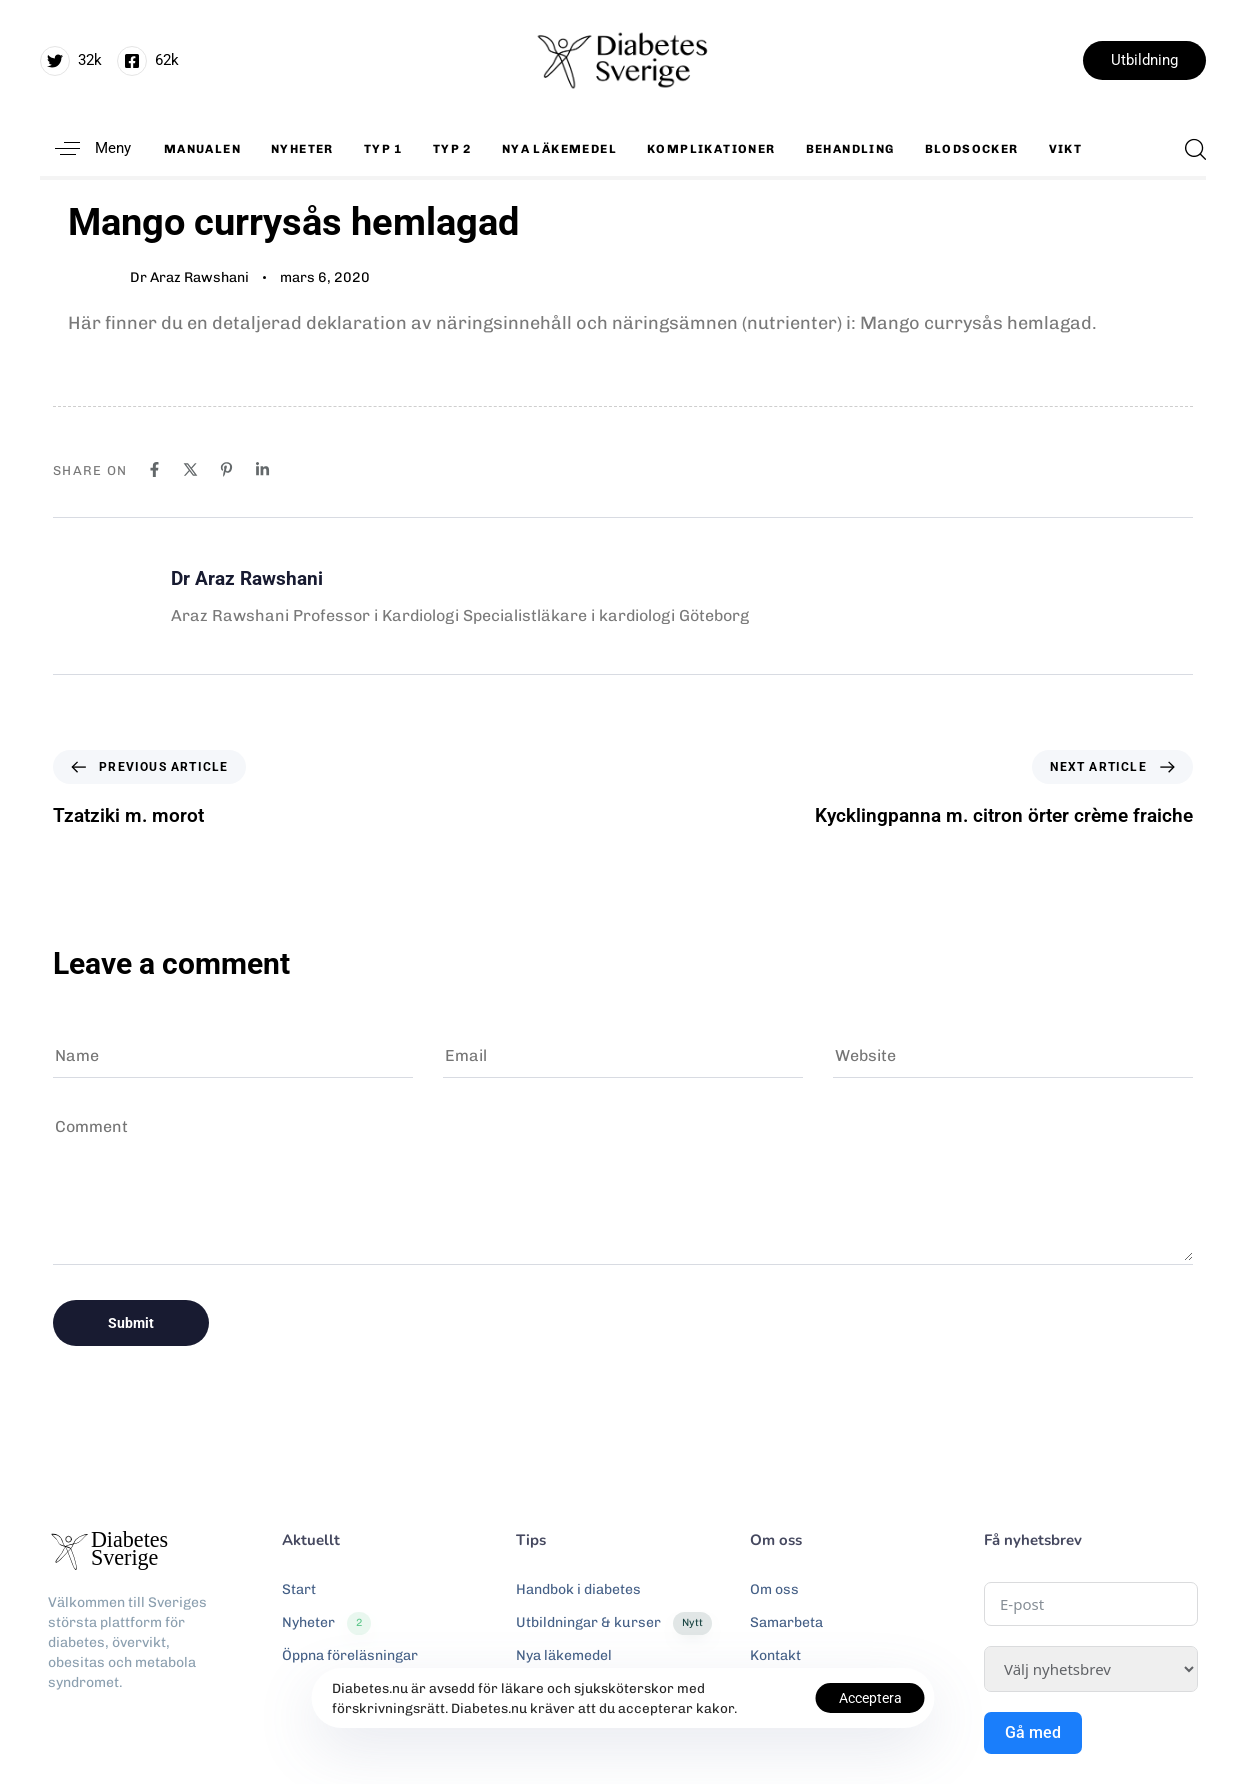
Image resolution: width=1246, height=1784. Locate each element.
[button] (85, 148)
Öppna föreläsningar (350, 1655)
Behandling (850, 149)
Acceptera (870, 1698)
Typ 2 (452, 149)
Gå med (1033, 1732)
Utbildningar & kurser (614, 1623)
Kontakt (775, 1655)
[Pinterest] (226, 469)
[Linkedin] (262, 469)
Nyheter (302, 149)
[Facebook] (154, 469)
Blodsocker (972, 149)
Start (299, 1589)
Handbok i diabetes (578, 1589)
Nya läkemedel (559, 149)
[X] (190, 469)
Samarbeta (786, 1622)
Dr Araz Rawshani (189, 277)
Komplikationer (711, 149)
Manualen (202, 149)
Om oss (774, 1589)
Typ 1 (383, 149)
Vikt (1066, 149)
